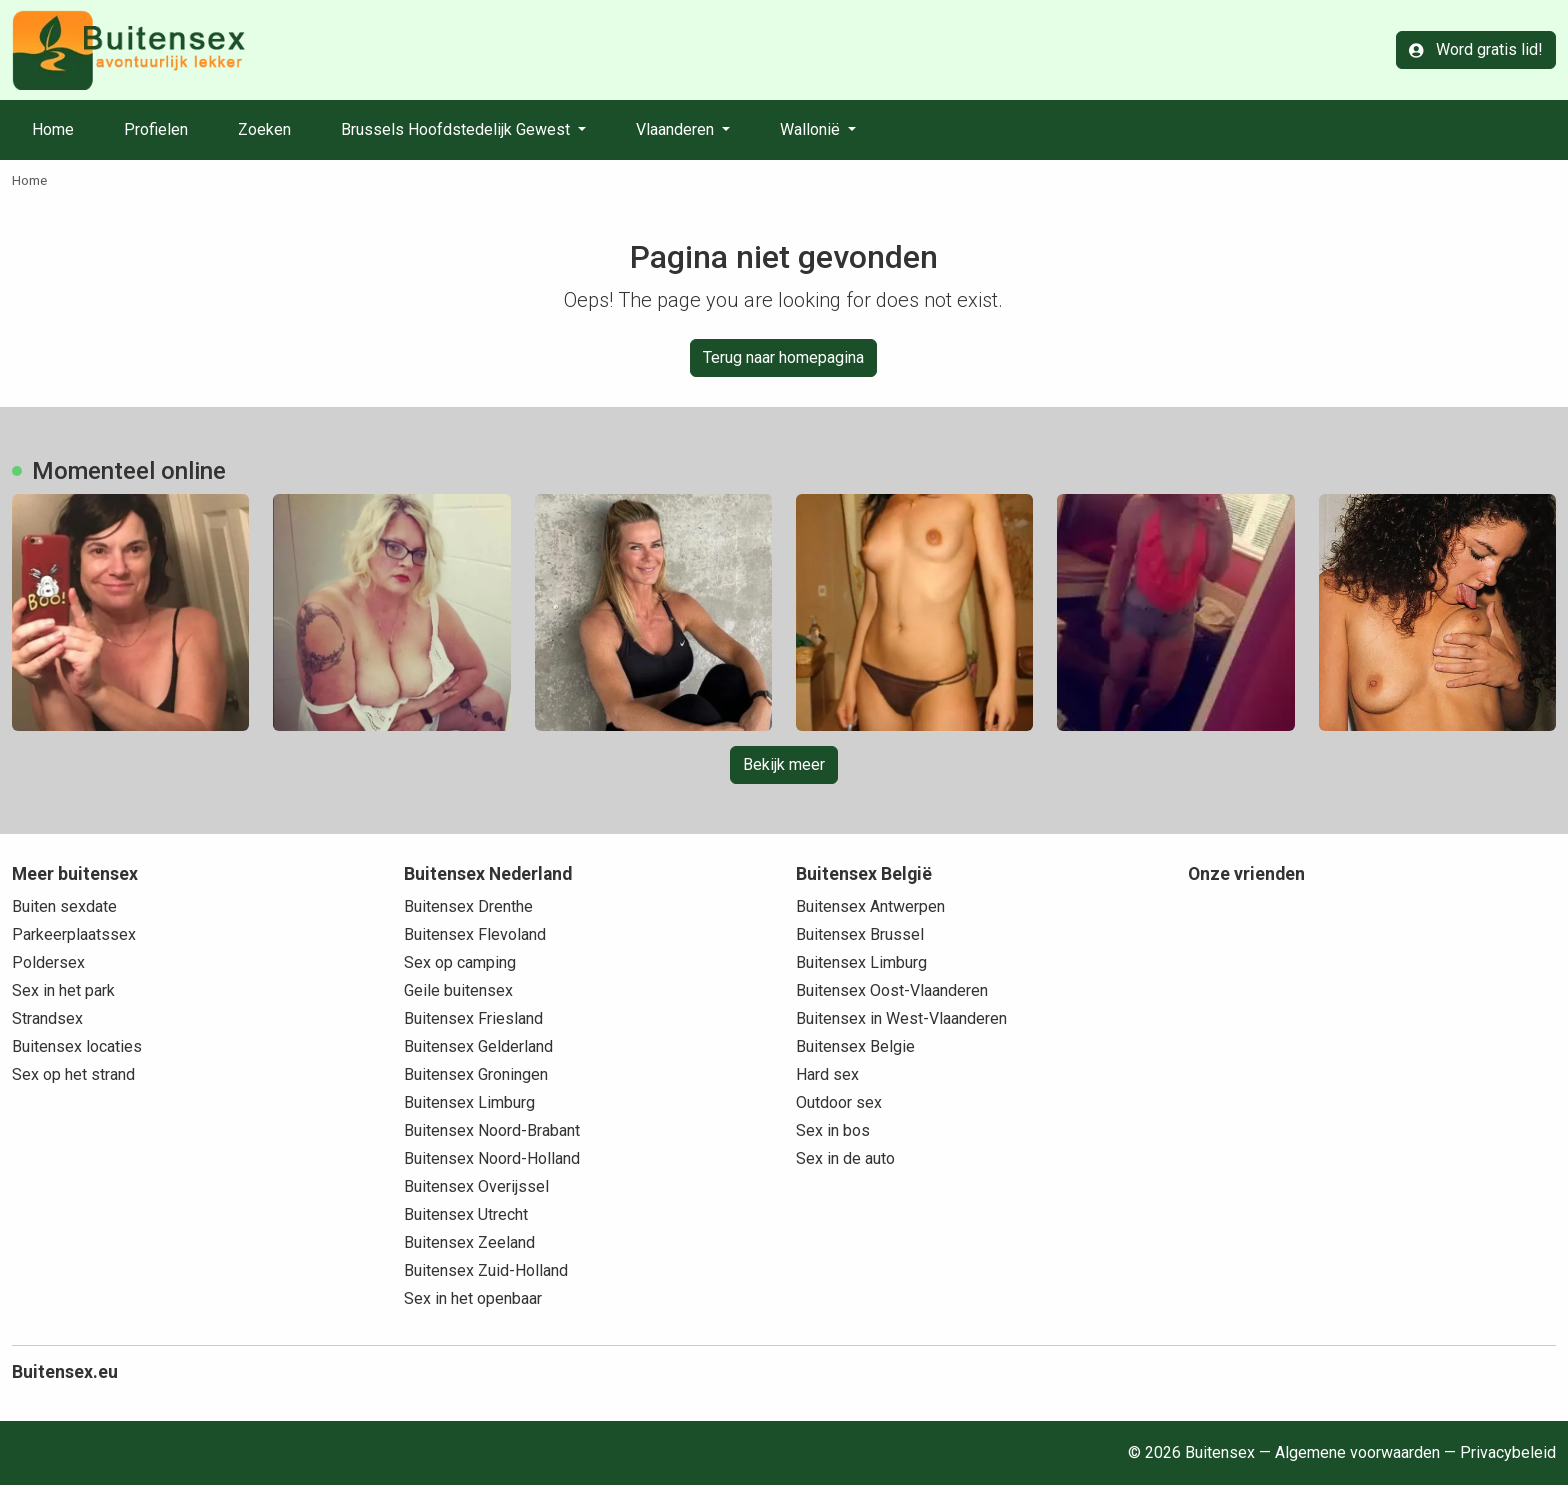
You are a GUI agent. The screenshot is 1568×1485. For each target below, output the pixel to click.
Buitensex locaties (77, 1046)
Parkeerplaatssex (74, 934)
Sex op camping (460, 962)
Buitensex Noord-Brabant (492, 1130)
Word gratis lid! (1476, 49)
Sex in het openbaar (473, 1298)
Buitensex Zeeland (469, 1242)
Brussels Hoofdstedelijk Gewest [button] (457, 129)
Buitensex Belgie (855, 1046)
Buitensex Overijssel (476, 1186)
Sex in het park (63, 990)
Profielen (156, 129)
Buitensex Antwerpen (870, 906)
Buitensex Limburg (469, 1102)
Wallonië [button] (812, 129)
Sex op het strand (73, 1074)
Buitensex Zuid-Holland (486, 1270)
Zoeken (264, 129)
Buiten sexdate (64, 906)
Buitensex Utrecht (466, 1214)
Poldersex (48, 962)
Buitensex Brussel (860, 934)
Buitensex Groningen (476, 1074)
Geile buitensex (458, 990)
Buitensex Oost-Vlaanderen (892, 990)
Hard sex (827, 1074)
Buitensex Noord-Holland (492, 1158)
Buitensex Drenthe (468, 906)
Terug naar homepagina (783, 357)
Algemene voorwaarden (1357, 1452)
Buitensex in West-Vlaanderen (901, 1018)
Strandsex (47, 1018)
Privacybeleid (1508, 1452)
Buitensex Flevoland (475, 934)
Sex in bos (833, 1130)
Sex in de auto (845, 1158)
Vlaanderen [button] (677, 129)
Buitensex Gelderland (478, 1046)
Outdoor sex (839, 1102)
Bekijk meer (784, 764)
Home (53, 129)
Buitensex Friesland (473, 1018)
